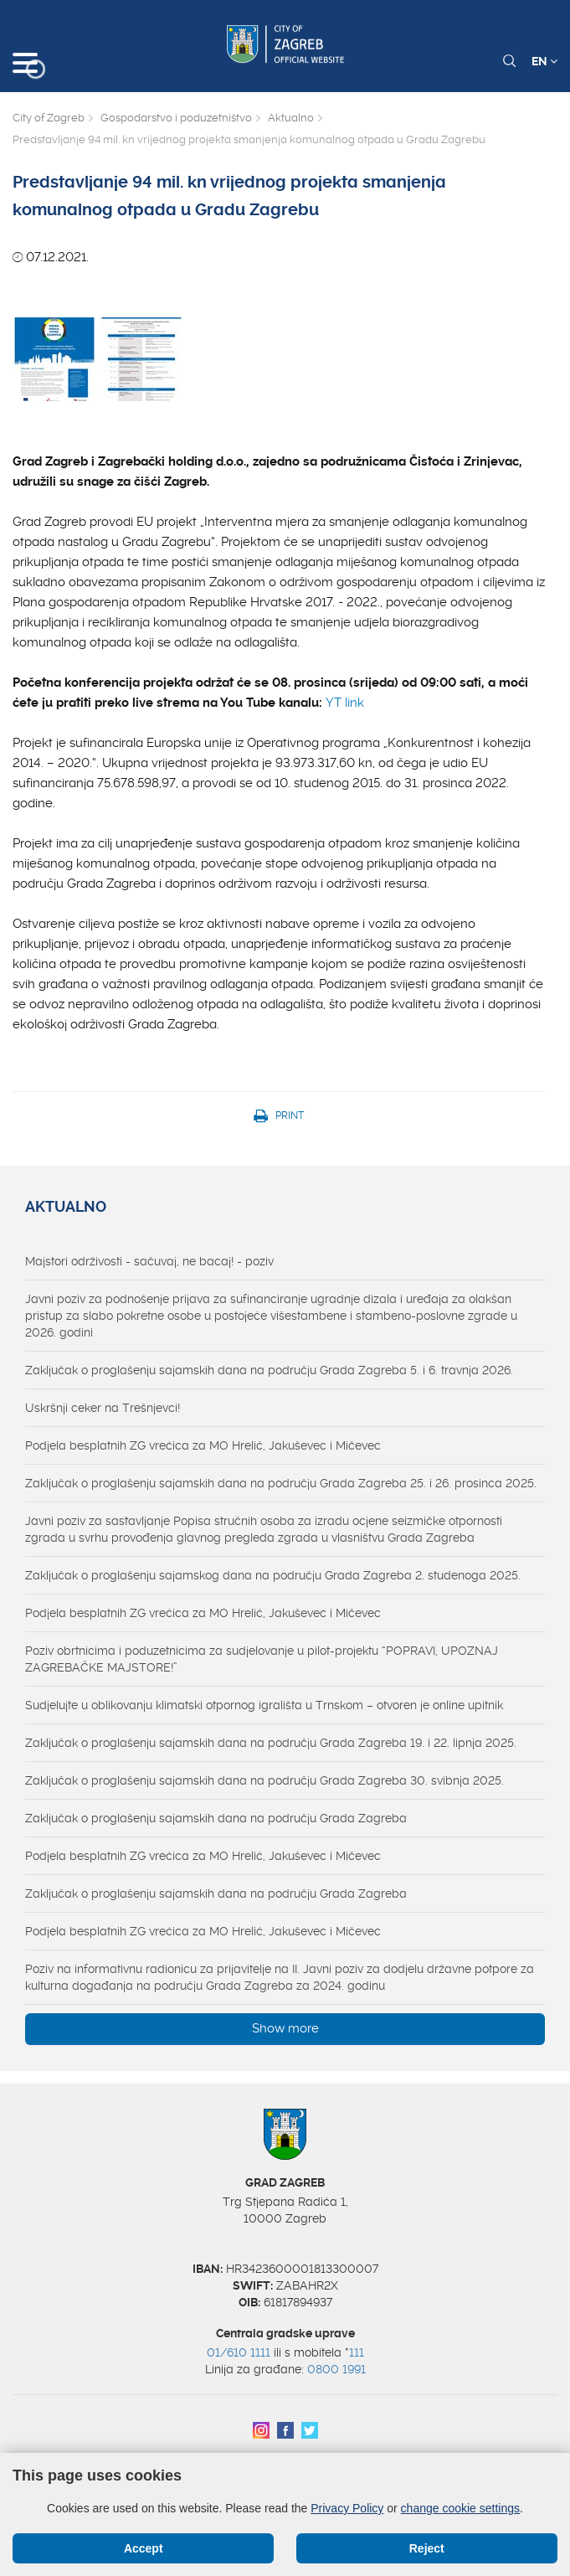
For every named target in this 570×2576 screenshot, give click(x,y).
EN (544, 61)
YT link (345, 702)
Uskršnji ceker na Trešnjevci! (102, 1407)
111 (356, 2352)
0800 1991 (336, 2369)
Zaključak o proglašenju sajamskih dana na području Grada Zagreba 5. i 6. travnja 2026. (269, 1370)
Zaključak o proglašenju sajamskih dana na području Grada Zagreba (216, 1818)
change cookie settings (460, 2508)
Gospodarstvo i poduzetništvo (176, 117)
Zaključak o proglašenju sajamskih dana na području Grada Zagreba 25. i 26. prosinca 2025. (281, 1483)
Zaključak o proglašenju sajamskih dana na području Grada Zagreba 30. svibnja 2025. (264, 1780)
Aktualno (291, 117)
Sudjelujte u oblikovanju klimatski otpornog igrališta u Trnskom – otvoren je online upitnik (264, 1705)
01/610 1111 (238, 2352)
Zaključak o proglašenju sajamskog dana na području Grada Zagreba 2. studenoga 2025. (273, 1575)
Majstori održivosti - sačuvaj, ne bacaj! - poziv (149, 1261)
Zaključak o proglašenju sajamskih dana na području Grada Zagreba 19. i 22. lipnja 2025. (270, 1742)
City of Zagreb (49, 117)
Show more (285, 2028)
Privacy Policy (347, 2508)
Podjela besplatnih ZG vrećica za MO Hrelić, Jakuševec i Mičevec (203, 1445)
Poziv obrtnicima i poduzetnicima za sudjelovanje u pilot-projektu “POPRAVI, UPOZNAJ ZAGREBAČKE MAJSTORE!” (261, 1659)
